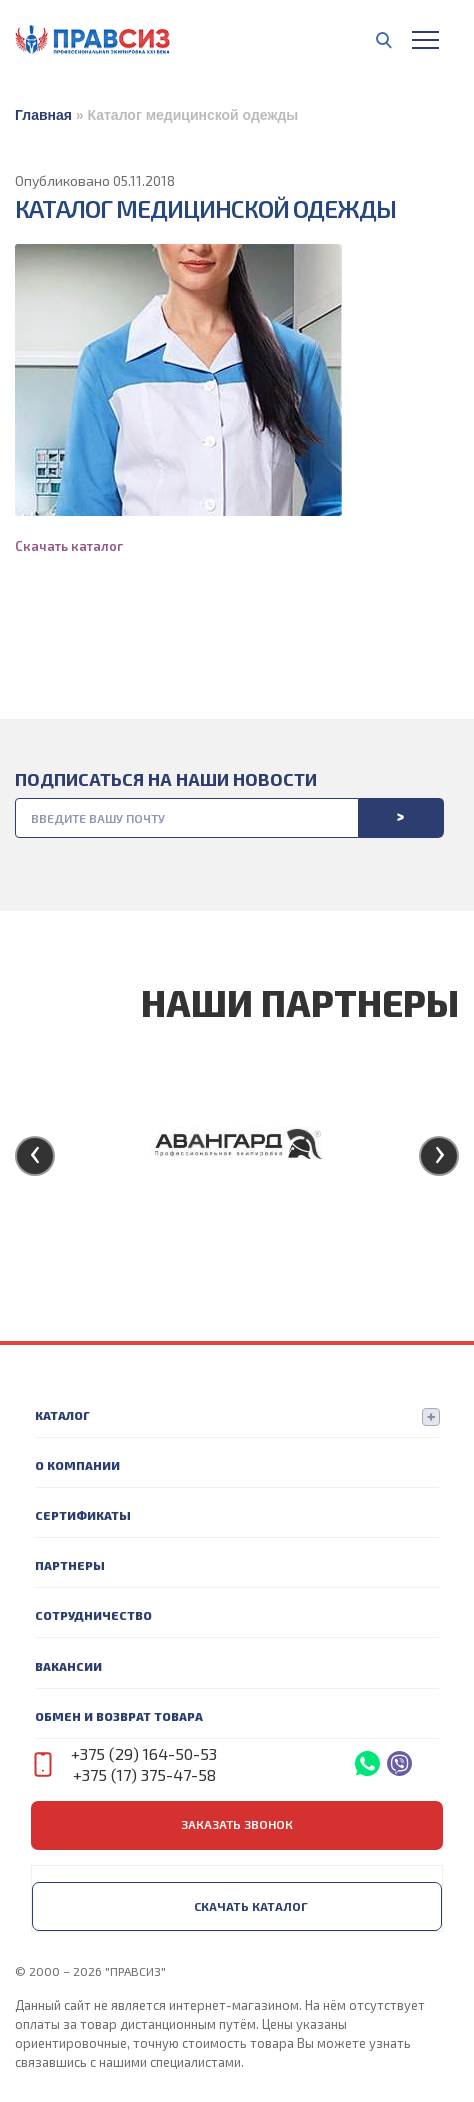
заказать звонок (237, 1824)
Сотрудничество (93, 1615)
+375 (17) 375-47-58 (144, 1774)
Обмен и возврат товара (119, 1716)
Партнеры (70, 1565)
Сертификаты (83, 1515)
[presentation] (35, 1156)
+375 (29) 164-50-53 (144, 1753)
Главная (43, 115)
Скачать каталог (69, 546)
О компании (77, 1465)
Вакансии (68, 1666)
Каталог (62, 1415)
